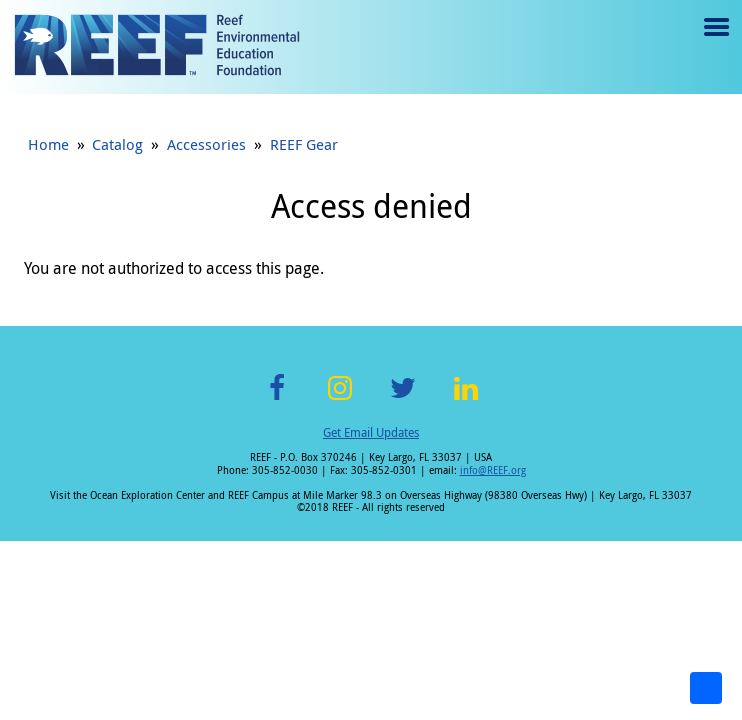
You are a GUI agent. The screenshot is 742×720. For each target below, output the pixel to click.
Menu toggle (714, 41)
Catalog (117, 144)
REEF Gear (304, 144)
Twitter (403, 399)
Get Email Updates (371, 432)
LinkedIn (465, 399)
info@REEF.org (493, 470)
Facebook (277, 399)
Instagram (340, 399)
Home (48, 144)
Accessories (206, 144)
